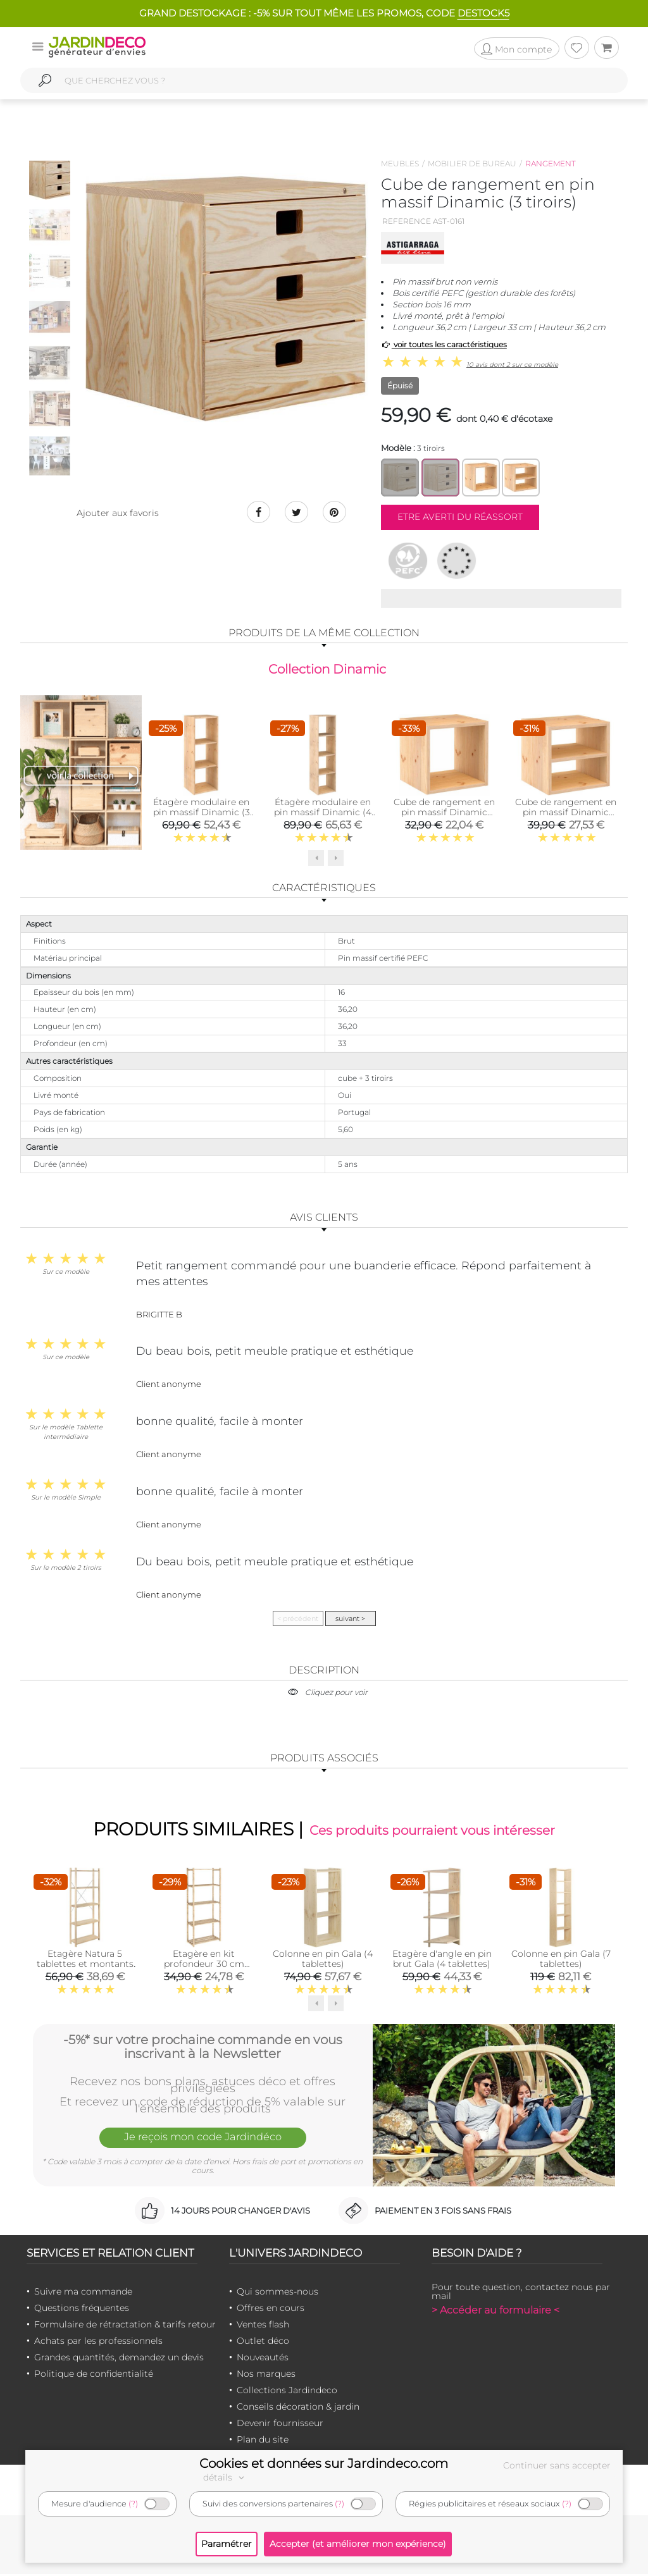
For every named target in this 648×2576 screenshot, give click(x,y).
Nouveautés (263, 2359)
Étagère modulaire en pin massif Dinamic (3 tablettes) (201, 813)
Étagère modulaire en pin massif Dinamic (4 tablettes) (322, 813)
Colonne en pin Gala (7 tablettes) (561, 1960)
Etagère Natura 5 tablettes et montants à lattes (85, 1965)
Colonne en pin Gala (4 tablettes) (323, 1960)
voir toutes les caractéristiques (444, 344)
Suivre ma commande (83, 2294)
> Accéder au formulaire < (495, 2313)
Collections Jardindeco (287, 2392)
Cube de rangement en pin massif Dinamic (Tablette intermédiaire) (565, 813)
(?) (133, 2503)
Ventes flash (263, 2327)
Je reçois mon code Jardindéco (203, 2140)
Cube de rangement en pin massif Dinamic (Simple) (444, 813)
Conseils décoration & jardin (298, 2409)
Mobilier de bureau (472, 163)
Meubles (400, 163)
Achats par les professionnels (98, 2343)
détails (225, 2477)
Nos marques (266, 2376)
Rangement (550, 163)
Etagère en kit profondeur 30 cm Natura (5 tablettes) (204, 1965)
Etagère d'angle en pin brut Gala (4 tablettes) (442, 1960)
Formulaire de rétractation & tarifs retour (125, 2327)
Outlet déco (263, 2343)
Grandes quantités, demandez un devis (119, 2359)
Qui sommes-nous (277, 2294)
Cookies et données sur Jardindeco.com (323, 2463)
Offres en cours (270, 2310)
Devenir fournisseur (280, 2425)
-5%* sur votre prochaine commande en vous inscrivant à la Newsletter (202, 2048)
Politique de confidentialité (93, 2376)
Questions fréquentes (81, 2310)
